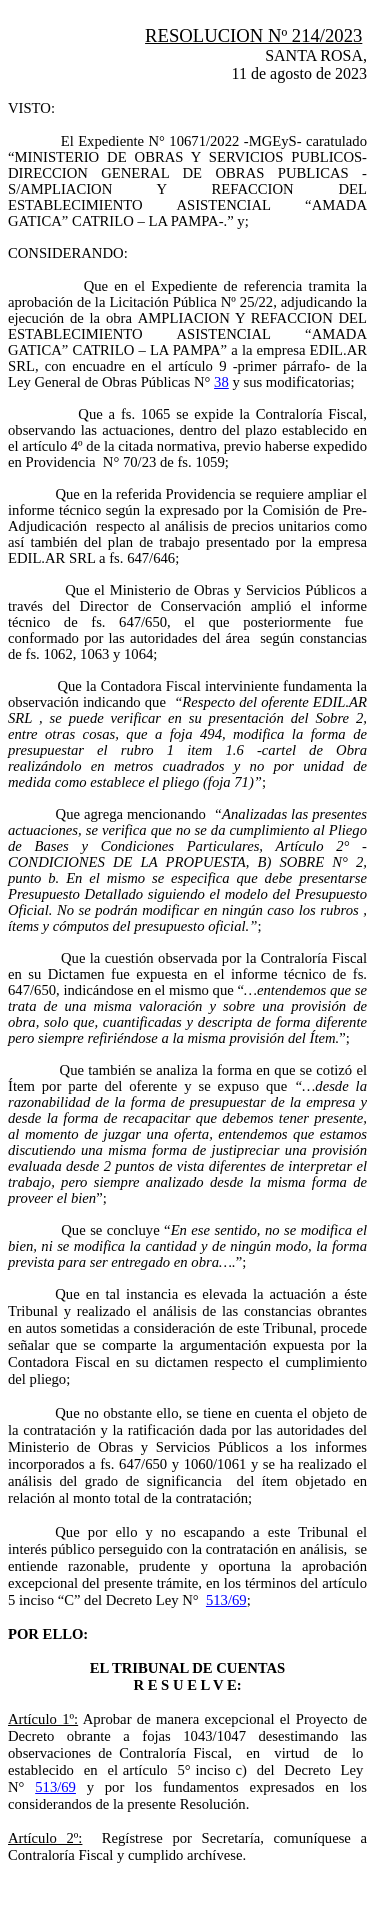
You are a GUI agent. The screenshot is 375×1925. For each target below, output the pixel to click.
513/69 (226, 1600)
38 (221, 382)
